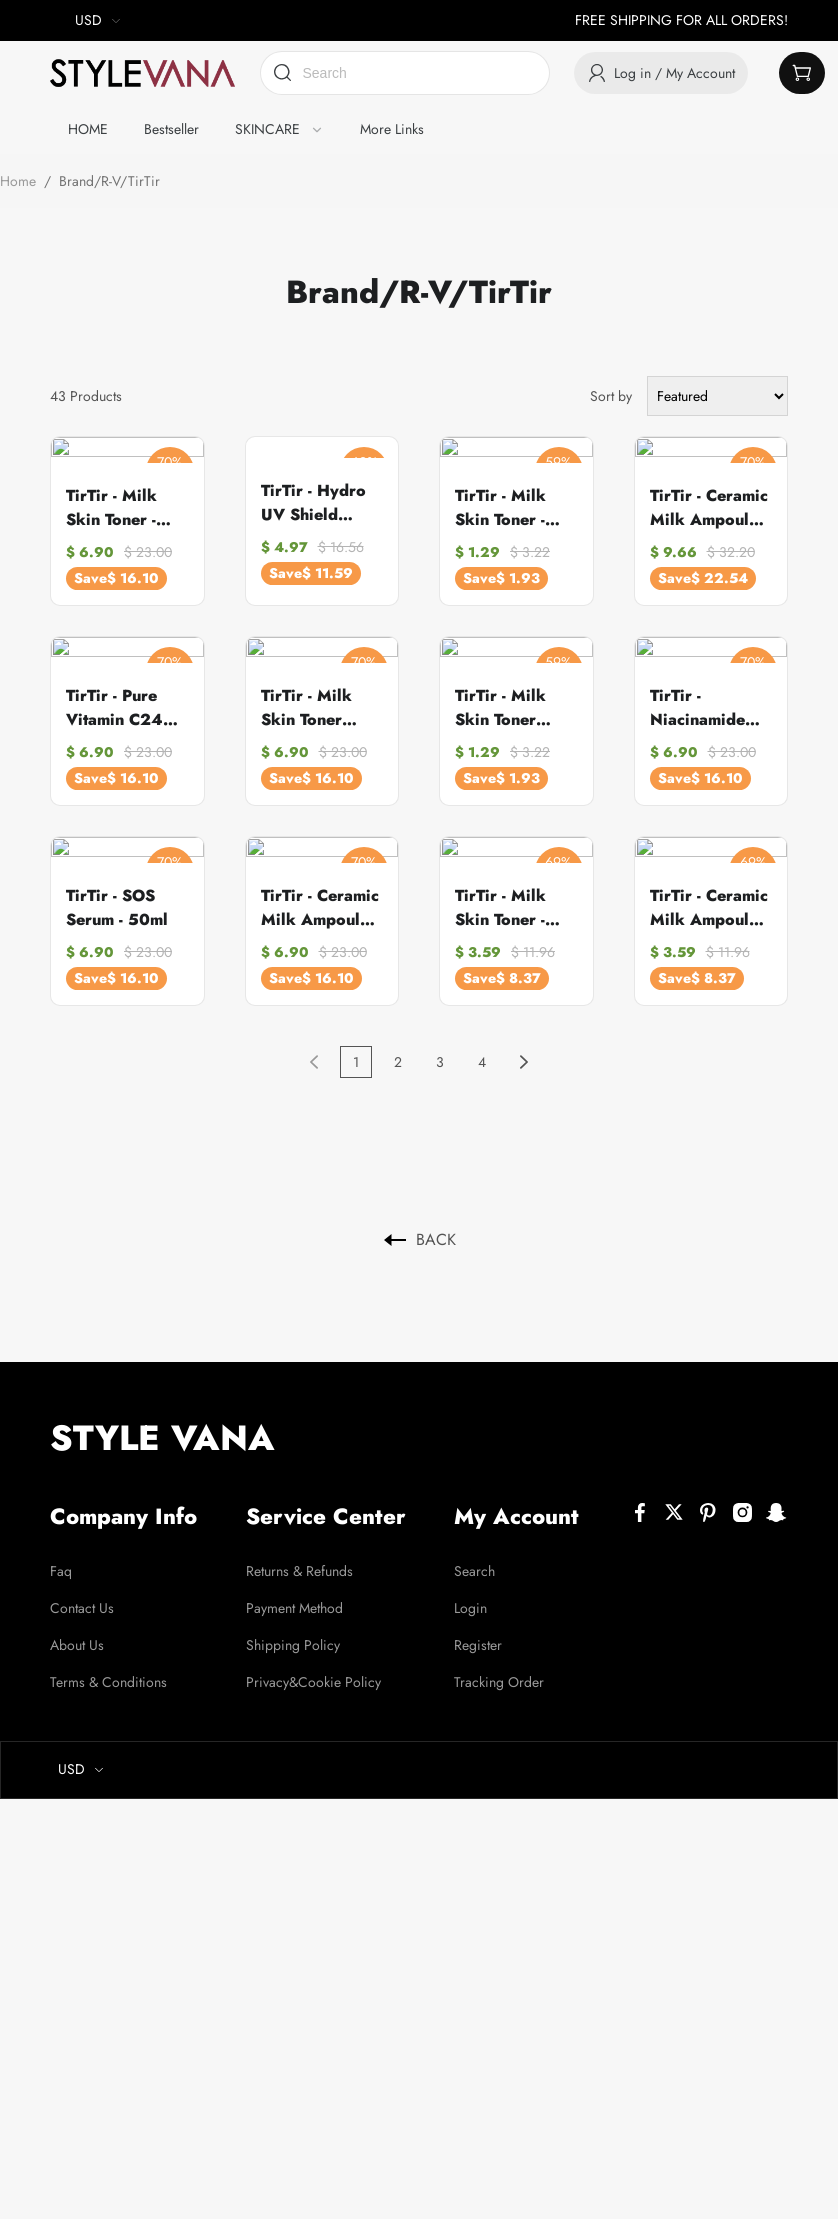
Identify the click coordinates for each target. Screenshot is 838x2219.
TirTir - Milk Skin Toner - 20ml (500, 503)
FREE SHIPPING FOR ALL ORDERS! (681, 20)
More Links (392, 129)
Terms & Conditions (108, 1667)
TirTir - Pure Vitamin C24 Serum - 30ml (116, 698)
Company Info (123, 1501)
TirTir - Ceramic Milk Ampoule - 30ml (320, 893)
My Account (516, 1501)
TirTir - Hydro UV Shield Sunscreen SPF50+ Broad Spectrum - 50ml (318, 503)
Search (474, 1556)
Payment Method (294, 1593)
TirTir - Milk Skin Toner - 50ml (500, 893)
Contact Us (82, 1593)
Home (18, 181)
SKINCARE (267, 129)
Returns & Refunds (299, 1556)
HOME (88, 129)
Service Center (326, 1501)
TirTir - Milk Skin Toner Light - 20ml (501, 698)
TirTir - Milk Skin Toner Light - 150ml (311, 698)
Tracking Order (499, 1667)
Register (478, 1630)
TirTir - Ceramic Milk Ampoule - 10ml (709, 893)
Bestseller (171, 129)
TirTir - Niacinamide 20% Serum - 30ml (700, 698)
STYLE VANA (162, 1423)
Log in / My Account (661, 73)
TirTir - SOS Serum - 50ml (117, 892)
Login (470, 1593)
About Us (77, 1630)
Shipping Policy (293, 1630)
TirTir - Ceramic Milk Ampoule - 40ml (709, 503)
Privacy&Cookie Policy (313, 1667)
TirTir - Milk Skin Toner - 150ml (111, 503)
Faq (61, 1556)
